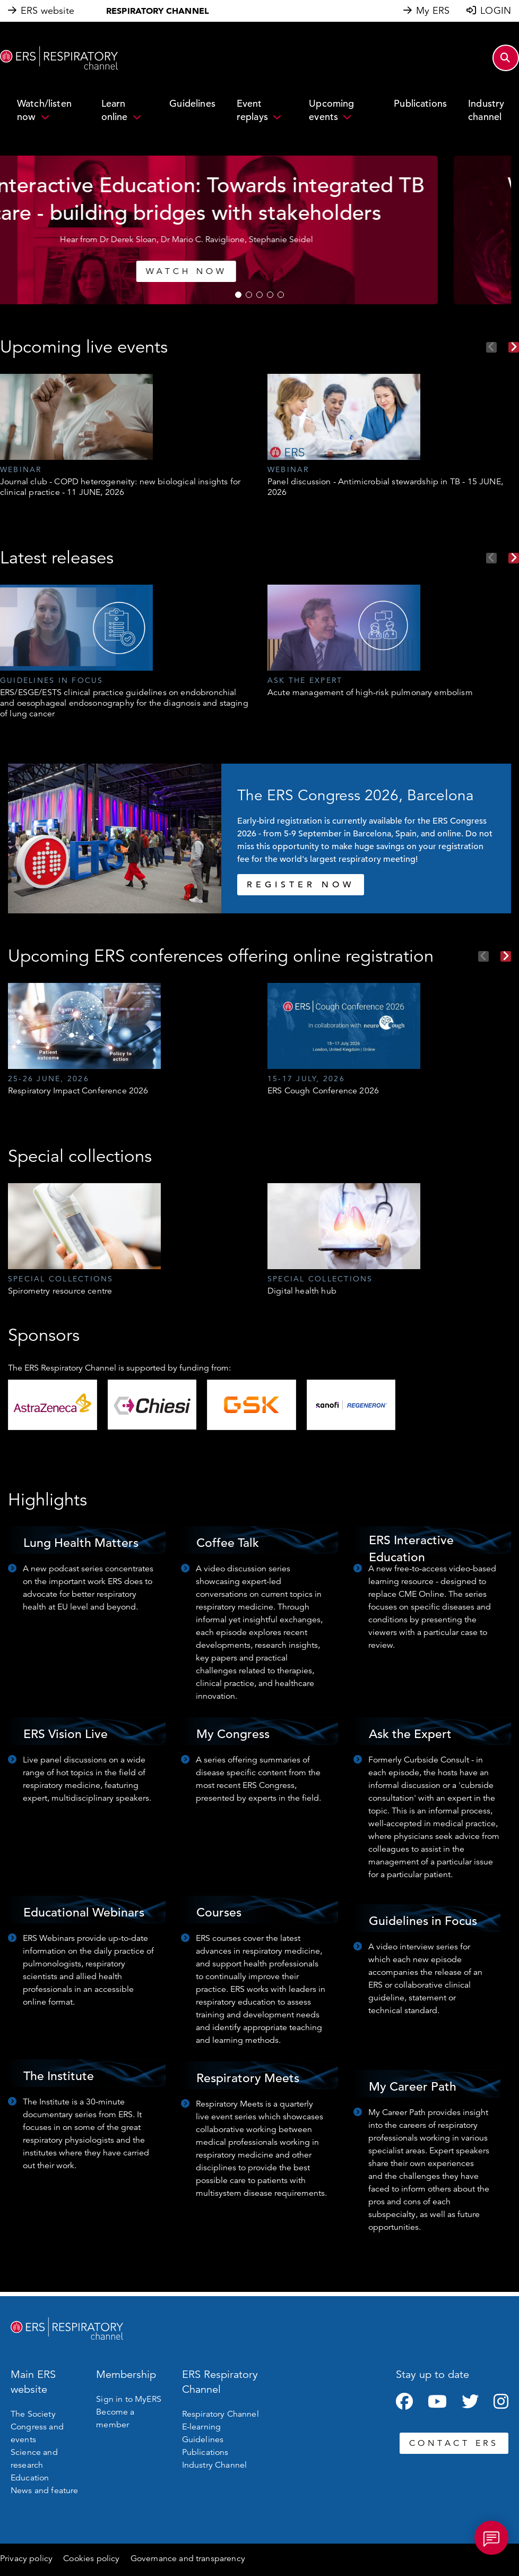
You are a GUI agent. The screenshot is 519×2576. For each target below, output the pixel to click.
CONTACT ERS (454, 2443)
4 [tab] (270, 294)
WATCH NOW (145, 271)
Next (513, 347)
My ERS (432, 10)
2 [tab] (249, 294)
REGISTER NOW (300, 884)
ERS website (47, 10)
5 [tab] (280, 294)
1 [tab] (238, 294)
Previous (491, 347)
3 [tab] (259, 294)
